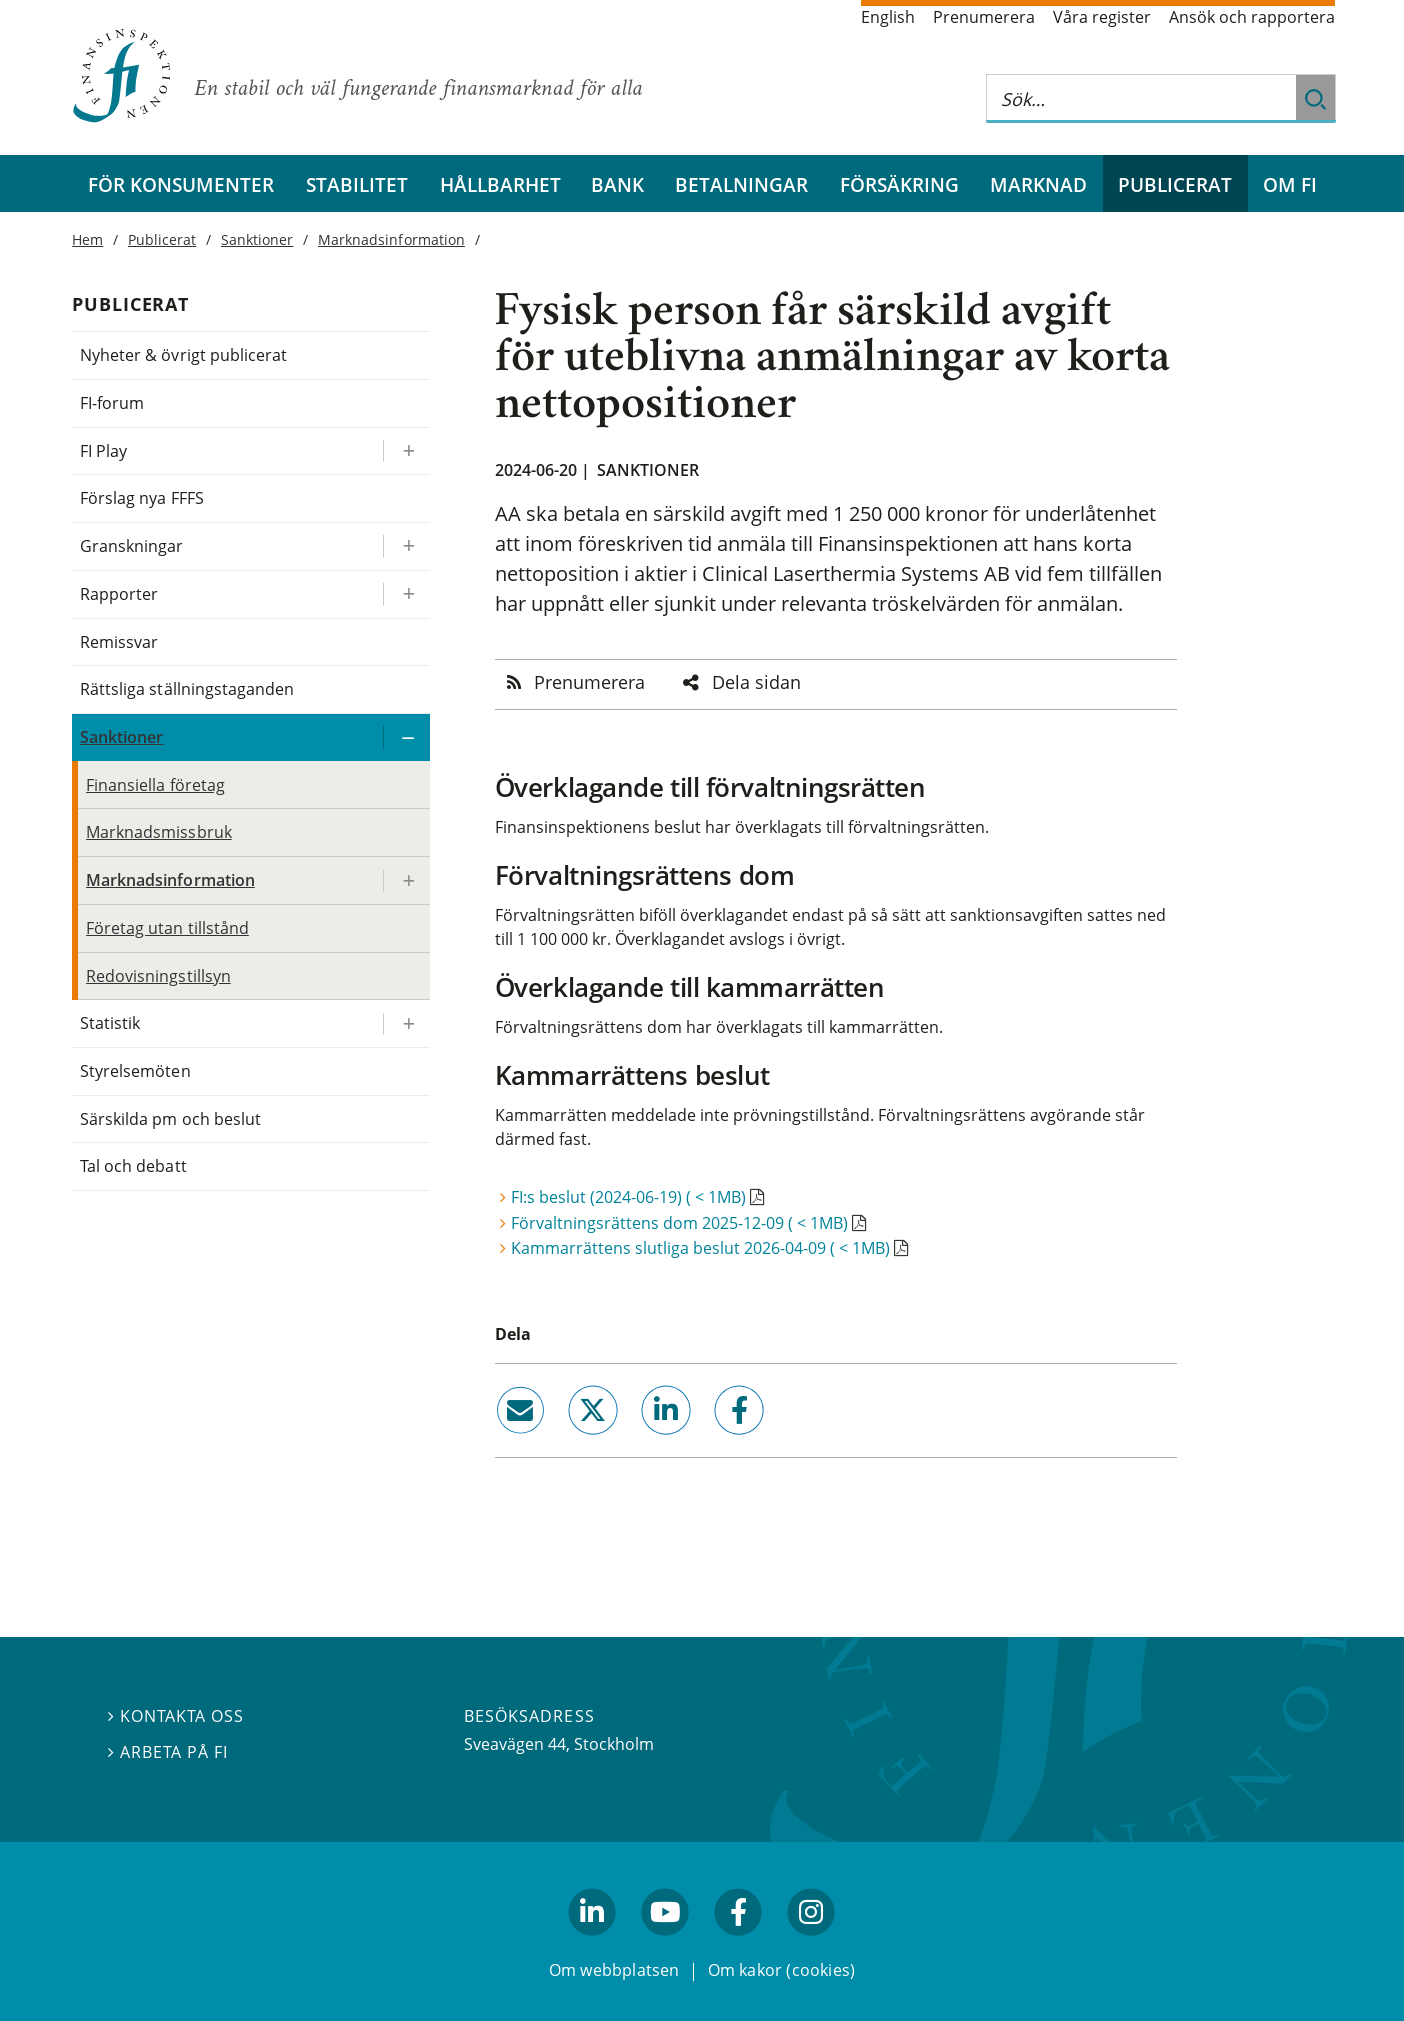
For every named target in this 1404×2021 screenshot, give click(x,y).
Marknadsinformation (391, 239)
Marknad (1038, 184)
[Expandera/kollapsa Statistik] (406, 1023)
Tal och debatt (133, 1166)
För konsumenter (181, 184)
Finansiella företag (155, 785)
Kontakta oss (176, 1716)
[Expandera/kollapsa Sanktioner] (406, 737)
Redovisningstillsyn (158, 976)
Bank (617, 184)
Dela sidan (756, 682)
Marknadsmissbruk (159, 832)
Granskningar (131, 546)
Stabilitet (357, 184)
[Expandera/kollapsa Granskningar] (406, 546)
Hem (87, 239)
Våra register (1102, 17)
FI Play (103, 451)
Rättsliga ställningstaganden (187, 689)
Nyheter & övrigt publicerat (183, 355)
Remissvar (119, 642)
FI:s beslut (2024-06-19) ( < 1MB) (628, 1197)
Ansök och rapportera (1252, 17)
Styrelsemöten (135, 1071)
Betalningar (741, 184)
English (888, 17)
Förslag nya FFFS (142, 498)
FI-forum (112, 403)
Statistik (110, 1023)
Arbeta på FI (168, 1752)
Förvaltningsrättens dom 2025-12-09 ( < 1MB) (679, 1223)
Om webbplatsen (614, 1969)
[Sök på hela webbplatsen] (1141, 98)
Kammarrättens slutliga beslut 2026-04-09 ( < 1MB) (700, 1248)
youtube (665, 1944)
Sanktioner (648, 470)
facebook (717, 1442)
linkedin (639, 1442)
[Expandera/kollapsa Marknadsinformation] (406, 880)
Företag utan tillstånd (167, 928)
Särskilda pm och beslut (170, 1119)
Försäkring (899, 184)
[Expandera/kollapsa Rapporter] (406, 594)
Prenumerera (984, 17)
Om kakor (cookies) (781, 1969)
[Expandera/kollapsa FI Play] (406, 451)
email (502, 1442)
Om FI (1290, 184)
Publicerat (1175, 184)
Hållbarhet (500, 184)
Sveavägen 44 (515, 1744)
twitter (564, 1442)
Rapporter (119, 594)
